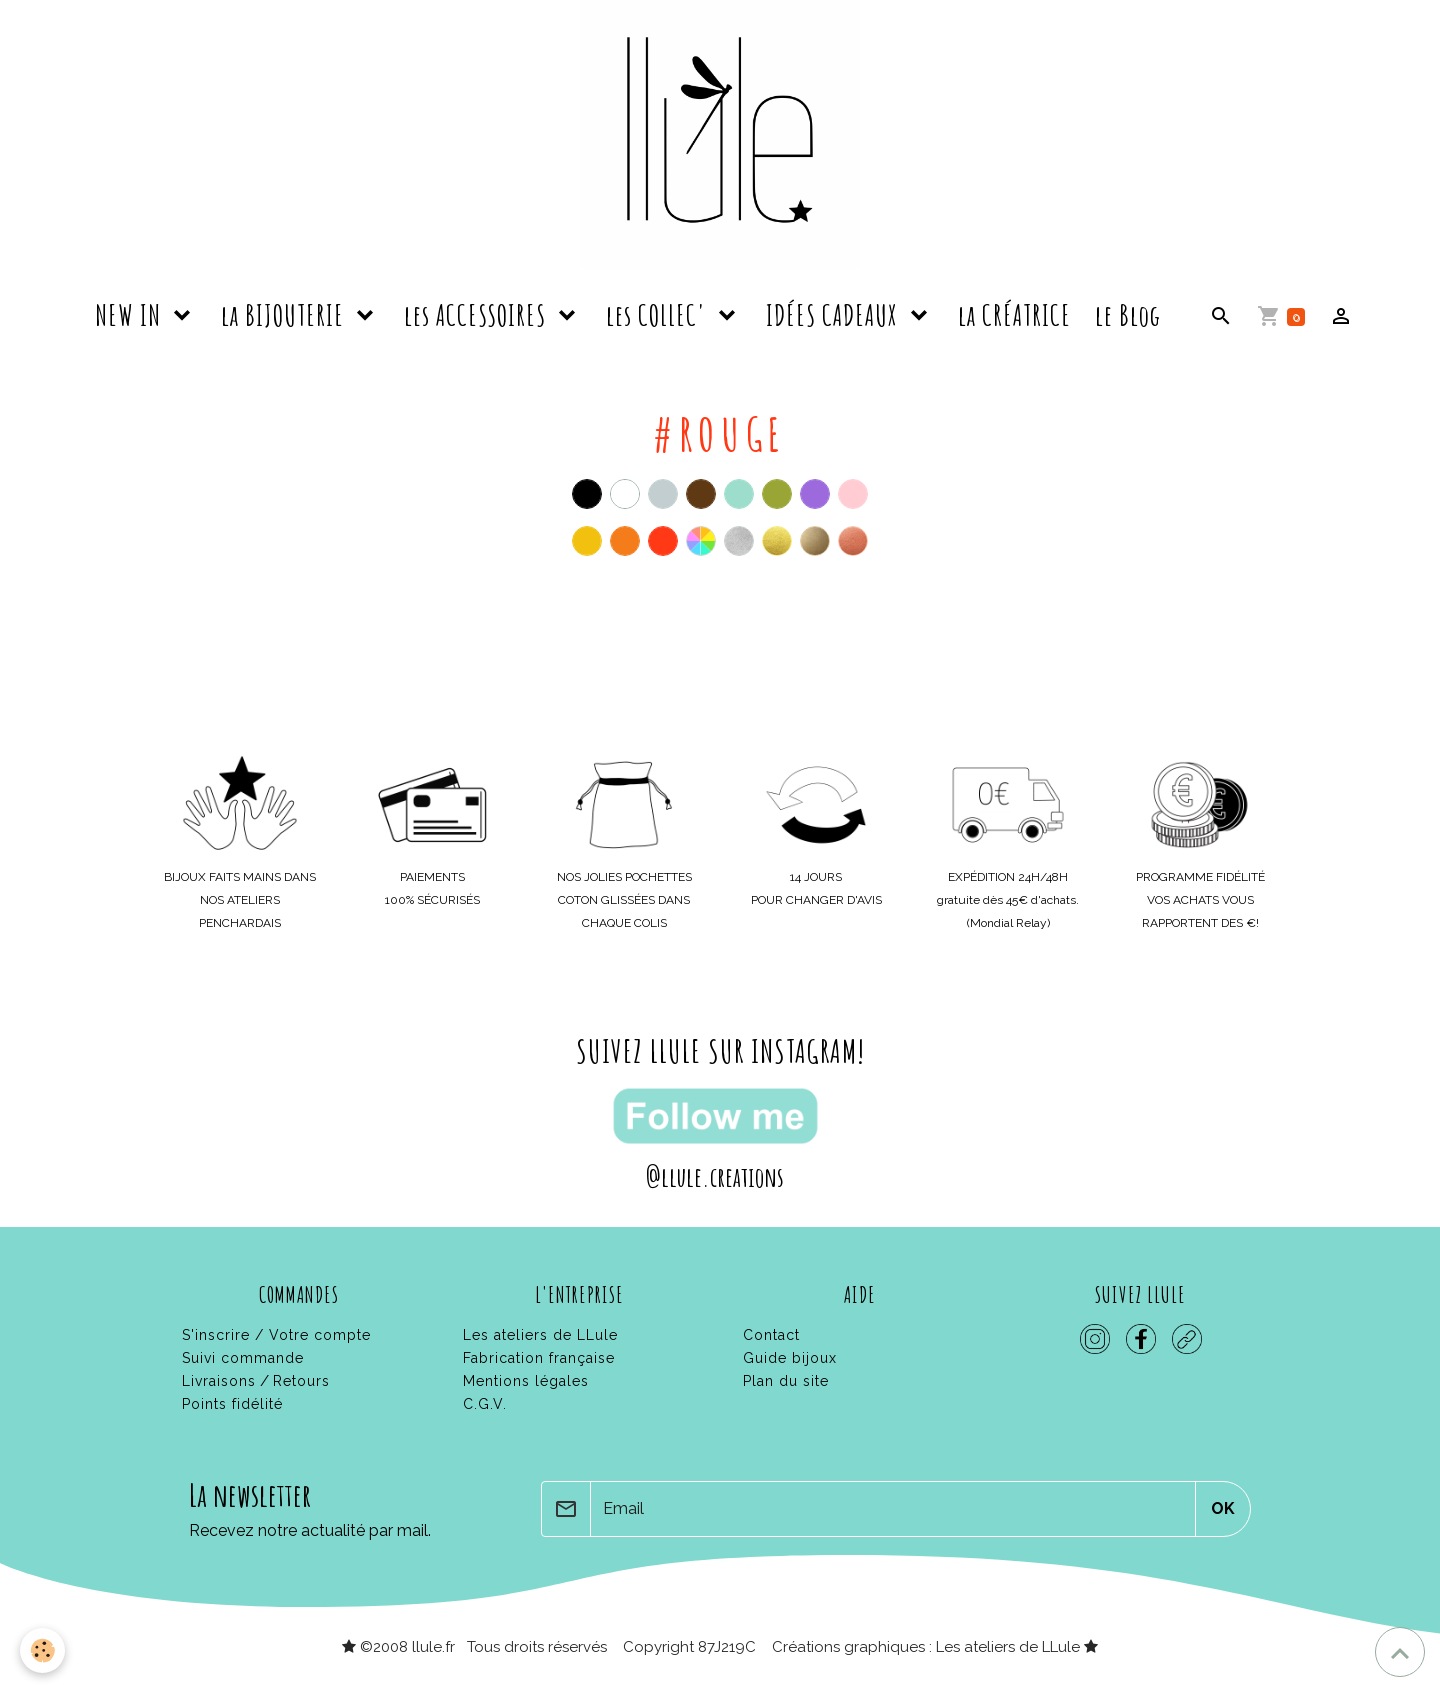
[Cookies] (42, 1650)
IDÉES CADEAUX (835, 315)
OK (1223, 1508)
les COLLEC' (659, 315)
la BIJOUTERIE (285, 315)
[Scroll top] (1400, 1652)
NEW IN (131, 315)
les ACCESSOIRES (478, 315)
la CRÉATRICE (1014, 315)
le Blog (1128, 315)
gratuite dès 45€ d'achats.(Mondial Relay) (1008, 900)
